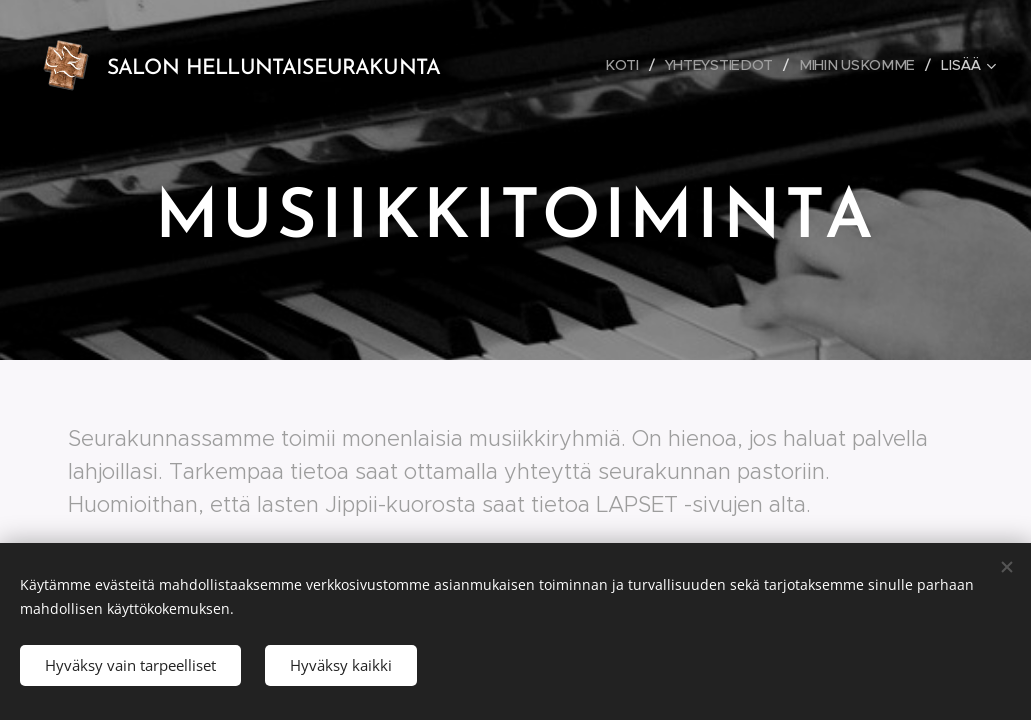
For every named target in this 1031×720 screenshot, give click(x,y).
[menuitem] (632, 65)
